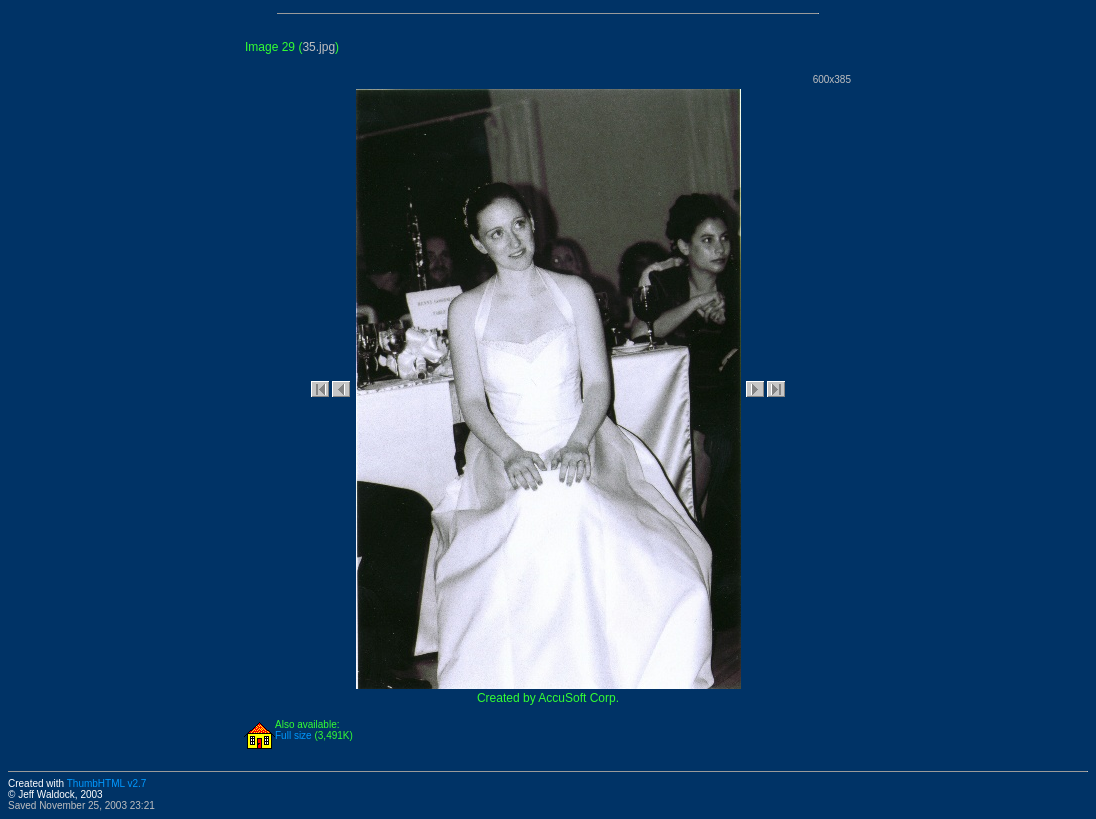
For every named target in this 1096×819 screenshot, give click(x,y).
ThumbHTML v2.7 (107, 783)
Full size (293, 735)
